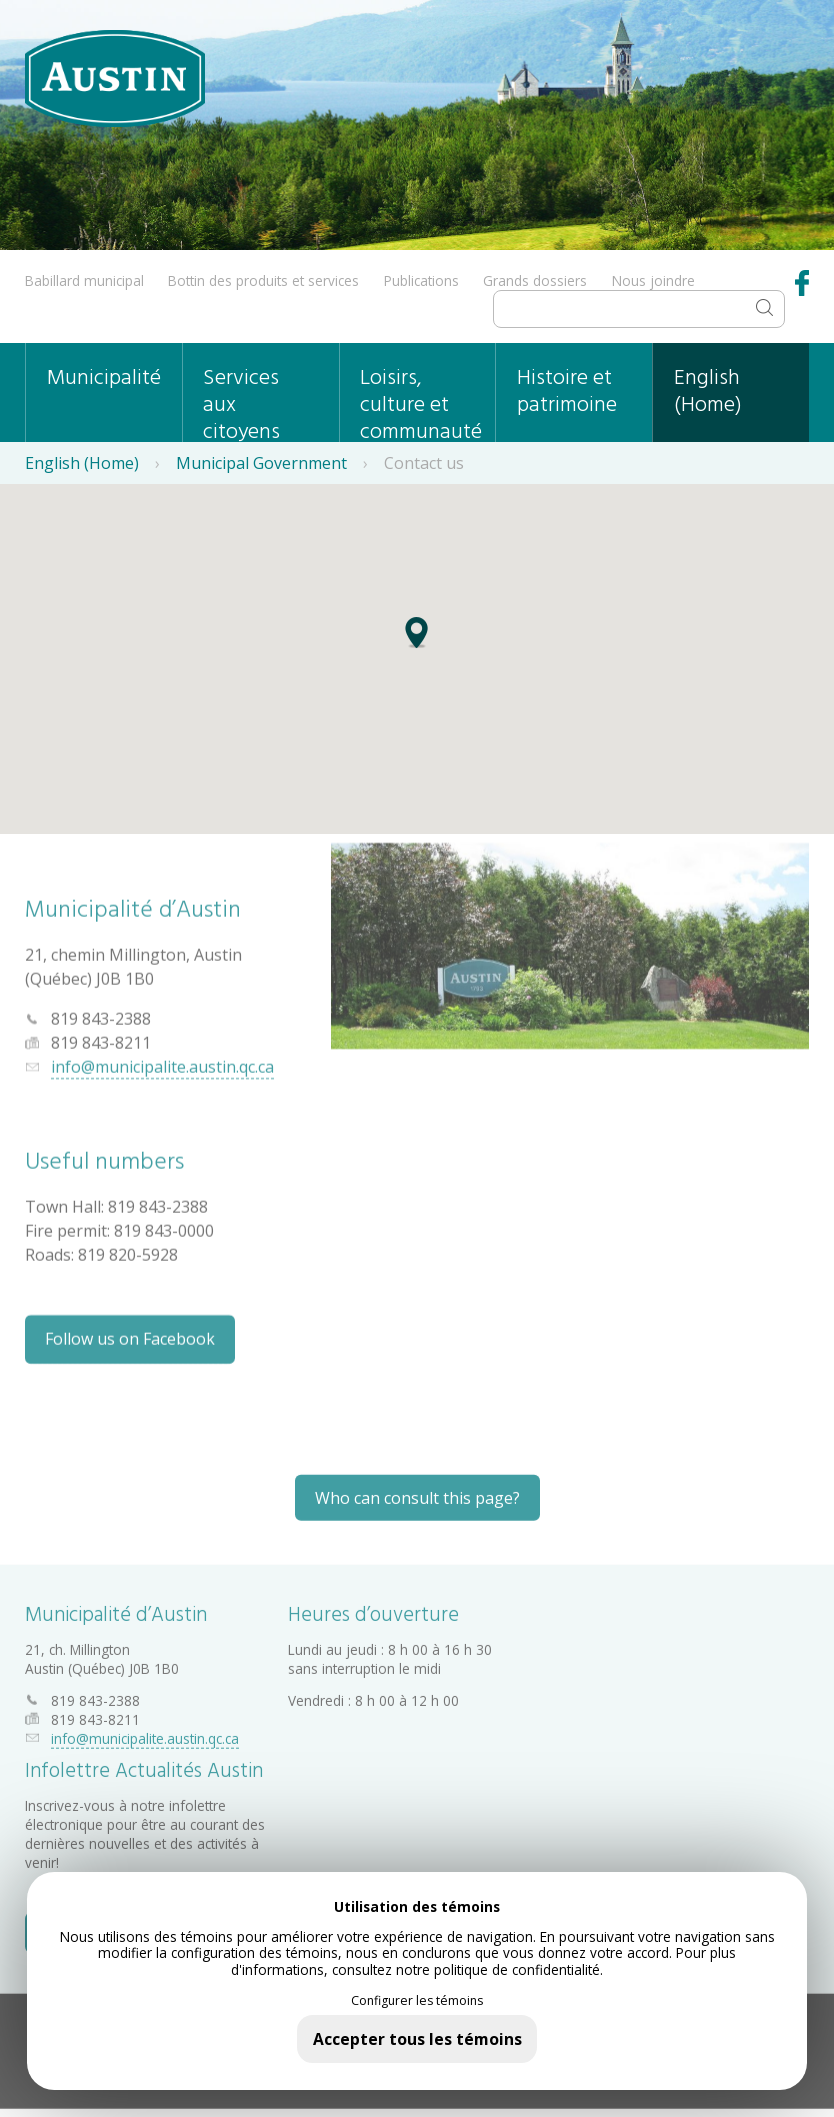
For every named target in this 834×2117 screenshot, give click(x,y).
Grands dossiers (535, 280)
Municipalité (104, 378)
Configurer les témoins (417, 2001)
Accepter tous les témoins (417, 2039)
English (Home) (708, 392)
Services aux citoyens (241, 401)
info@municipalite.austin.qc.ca (162, 1061)
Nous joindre (653, 280)
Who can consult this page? (417, 1490)
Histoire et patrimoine (567, 392)
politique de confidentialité (517, 1969)
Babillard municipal (84, 280)
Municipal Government (261, 463)
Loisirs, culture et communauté (421, 401)
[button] (416, 643)
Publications (421, 280)
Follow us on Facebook (130, 1333)
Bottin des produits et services (263, 280)
